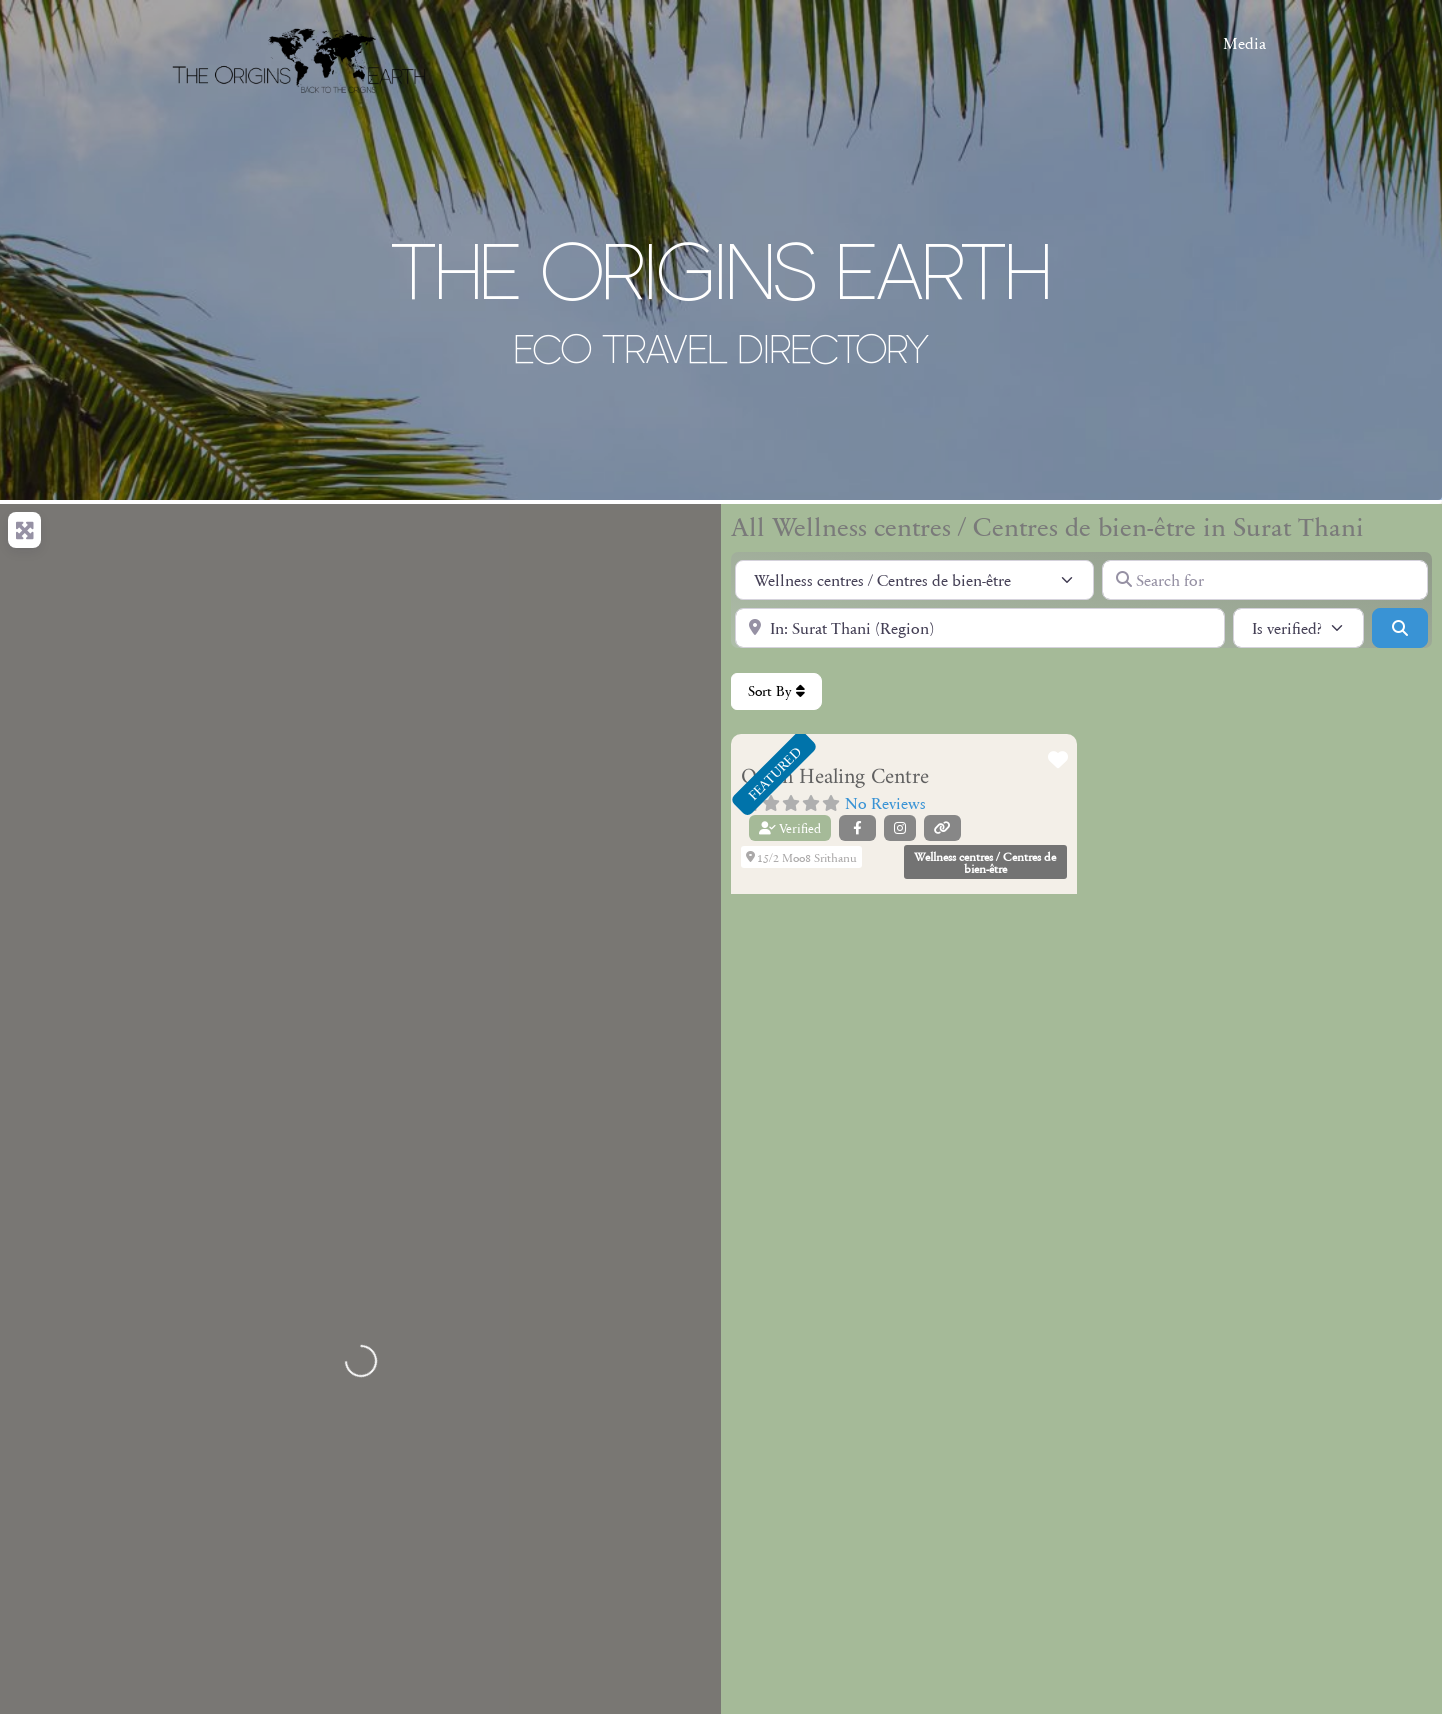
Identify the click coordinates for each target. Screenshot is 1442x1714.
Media (1244, 42)
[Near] (980, 628)
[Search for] (1265, 580)
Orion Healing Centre (835, 777)
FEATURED (774, 773)
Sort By (776, 691)
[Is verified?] (1298, 628)
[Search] (1400, 628)
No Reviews (885, 802)
